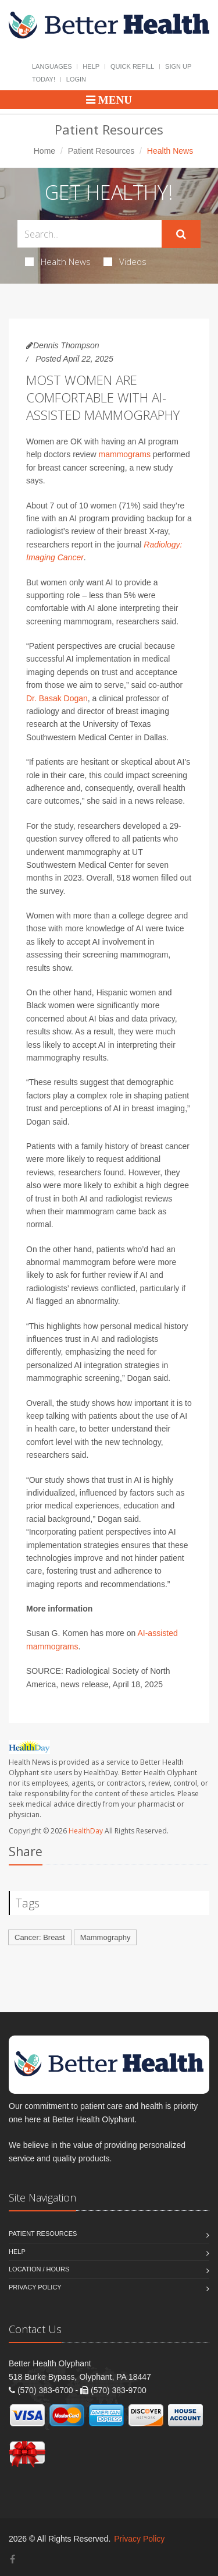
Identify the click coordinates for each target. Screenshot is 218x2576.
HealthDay (86, 1831)
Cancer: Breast (40, 1937)
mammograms (125, 454)
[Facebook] (12, 2559)
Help (91, 66)
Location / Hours (39, 2269)
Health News (58, 261)
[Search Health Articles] (89, 234)
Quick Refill (132, 66)
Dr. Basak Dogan (57, 698)
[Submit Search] (181, 234)
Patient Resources (101, 151)
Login (76, 79)
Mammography (105, 1937)
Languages (52, 66)
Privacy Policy (35, 2287)
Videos (124, 261)
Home (44, 151)
